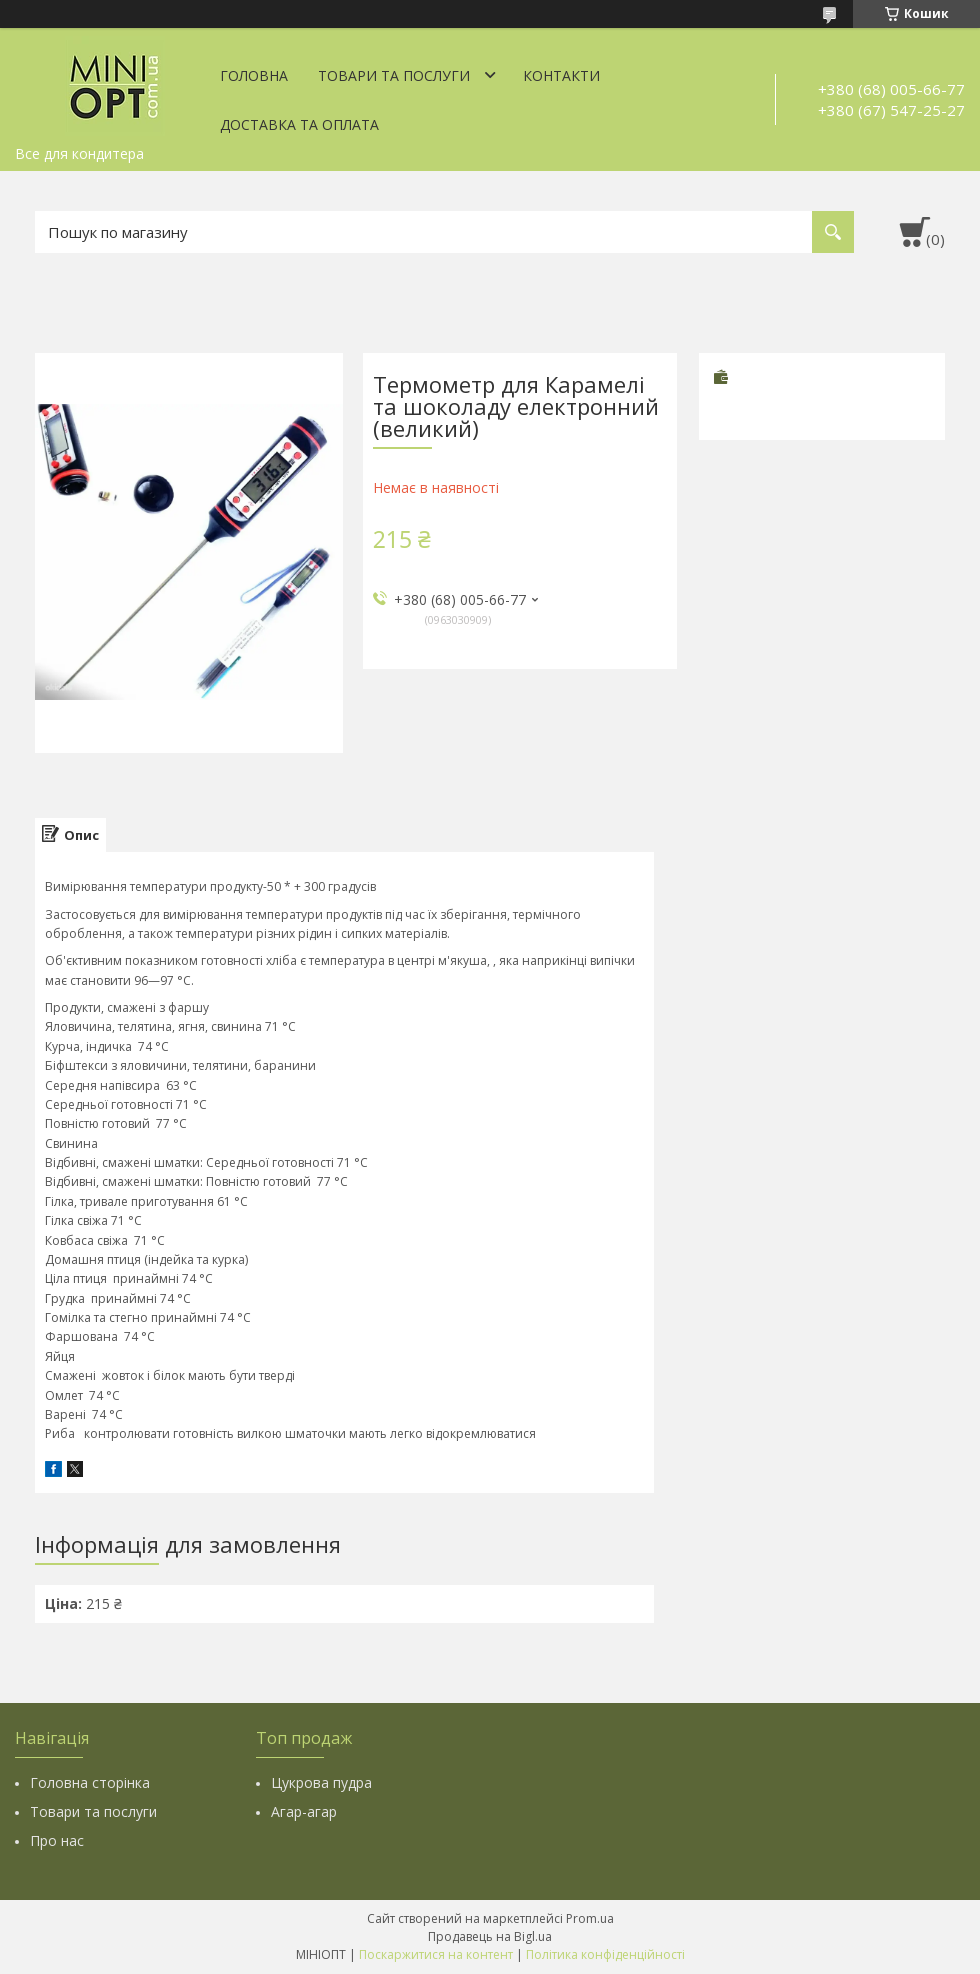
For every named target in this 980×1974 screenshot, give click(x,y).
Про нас (57, 1840)
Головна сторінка (90, 1782)
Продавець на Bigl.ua (490, 1936)
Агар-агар (304, 1811)
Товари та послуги (394, 75)
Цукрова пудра (321, 1782)
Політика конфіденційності (605, 1954)
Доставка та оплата (299, 124)
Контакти (561, 75)
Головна (254, 75)
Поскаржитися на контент (436, 1954)
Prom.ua (590, 1918)
